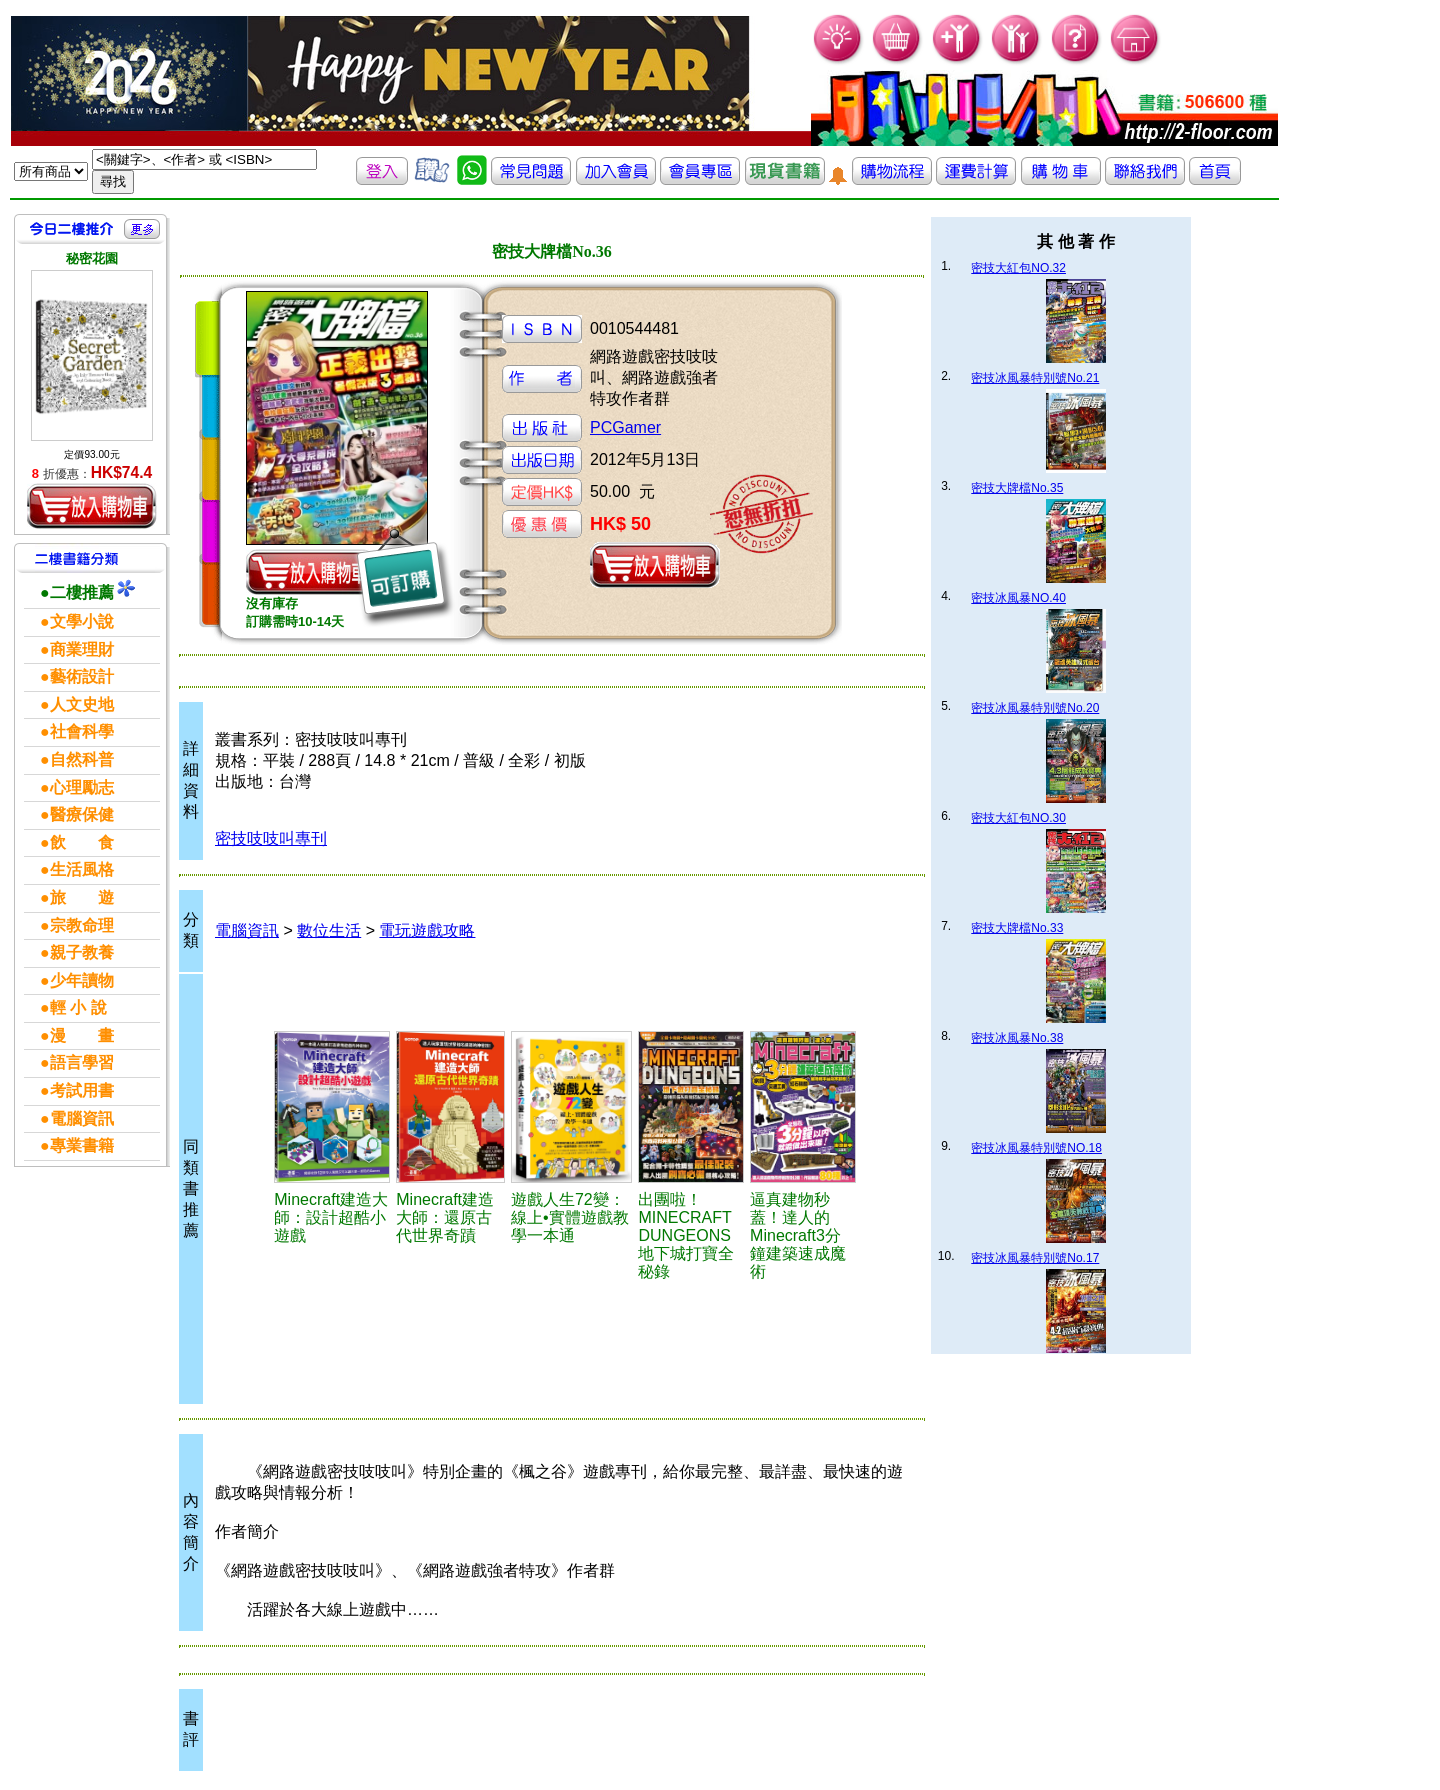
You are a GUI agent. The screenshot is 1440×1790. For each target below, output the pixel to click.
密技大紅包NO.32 (1018, 268)
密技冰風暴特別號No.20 (1035, 708)
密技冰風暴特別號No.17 (1035, 1258)
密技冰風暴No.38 (1017, 1038)
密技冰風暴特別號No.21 (1035, 378)
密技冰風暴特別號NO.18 (1036, 1148)
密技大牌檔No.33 (1017, 928)
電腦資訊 (247, 930)
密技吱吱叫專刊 (271, 838)
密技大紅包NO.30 (1018, 818)
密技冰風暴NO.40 (1018, 598)
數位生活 (329, 930)
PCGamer (625, 427)
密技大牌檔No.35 (1017, 488)
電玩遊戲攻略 (427, 930)
